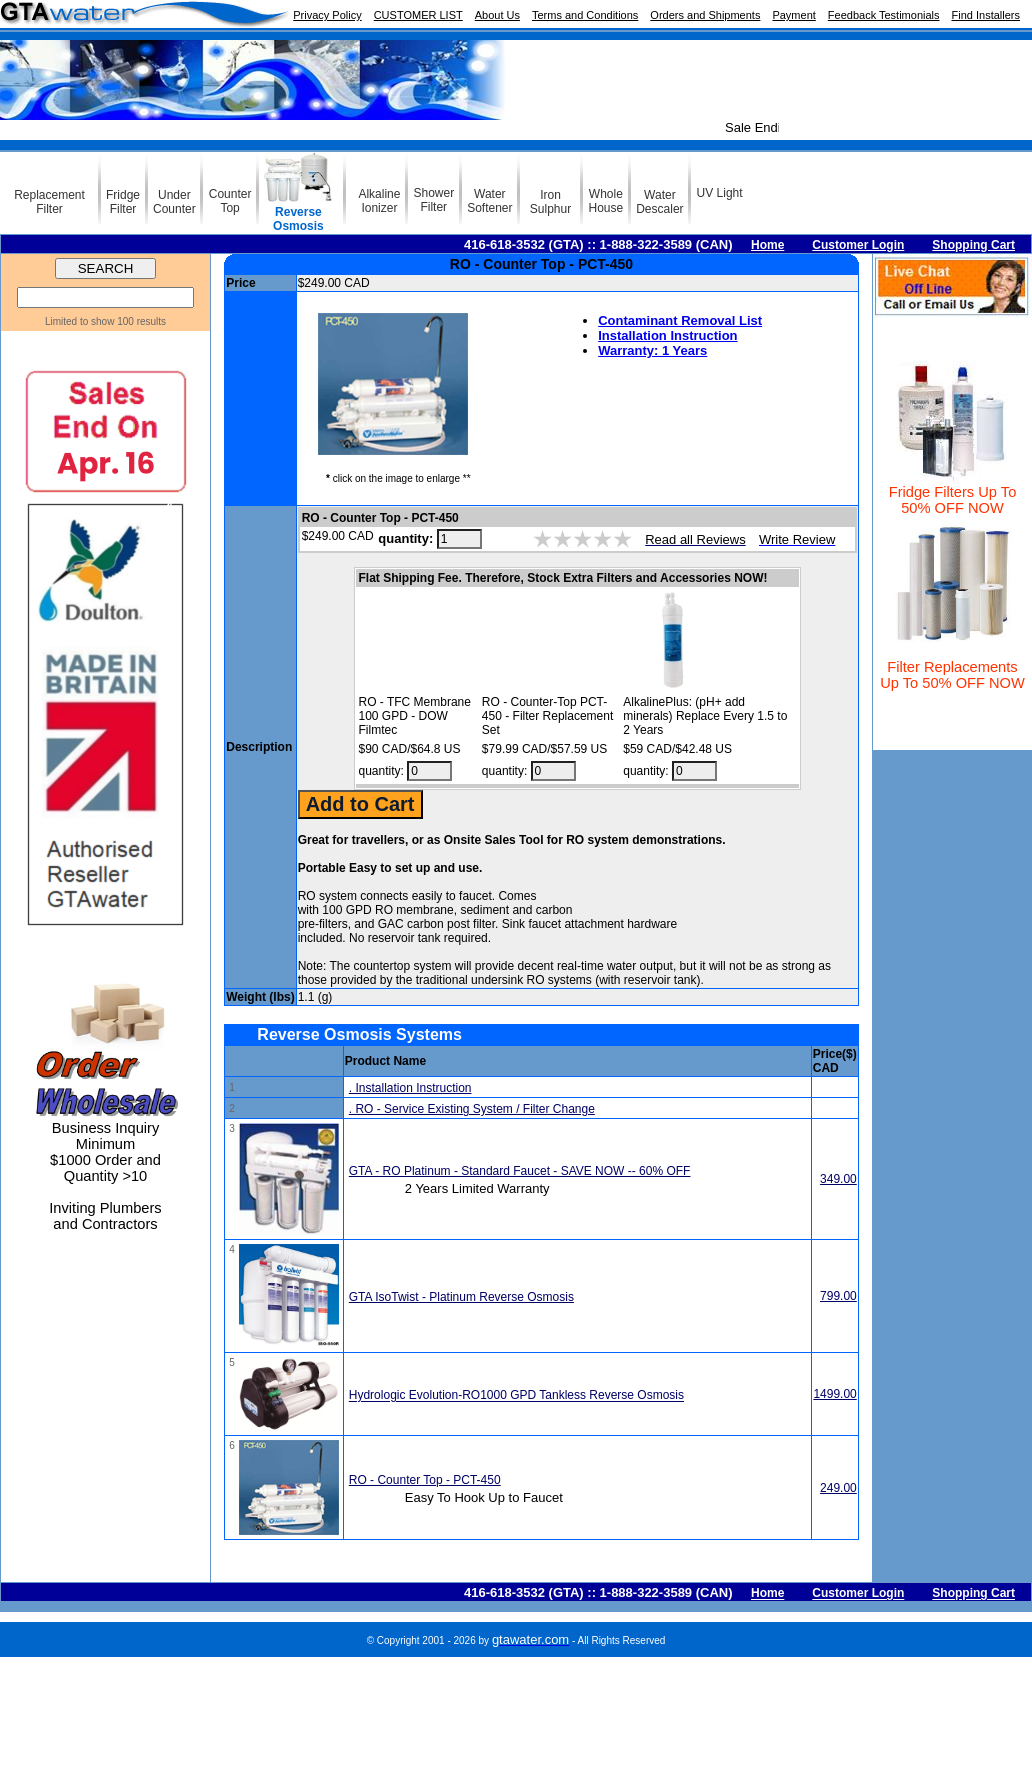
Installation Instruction (667, 335)
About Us (497, 15)
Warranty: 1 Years (652, 350)
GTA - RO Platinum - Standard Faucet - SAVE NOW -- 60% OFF (520, 1171)
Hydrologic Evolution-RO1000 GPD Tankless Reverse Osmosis (516, 1396)
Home (767, 245)
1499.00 (834, 1394)
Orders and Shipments (705, 15)
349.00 (838, 1179)
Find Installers (986, 15)
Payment (793, 15)
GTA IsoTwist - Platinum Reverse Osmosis (461, 1297)
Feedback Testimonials (884, 15)
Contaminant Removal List (680, 320)
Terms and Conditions (585, 15)
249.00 (838, 1488)
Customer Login (858, 245)
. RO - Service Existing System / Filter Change (472, 1109)
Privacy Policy (327, 15)
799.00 (838, 1296)
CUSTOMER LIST (418, 15)
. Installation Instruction (410, 1088)
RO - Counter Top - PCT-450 (425, 1480)
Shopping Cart (973, 245)
